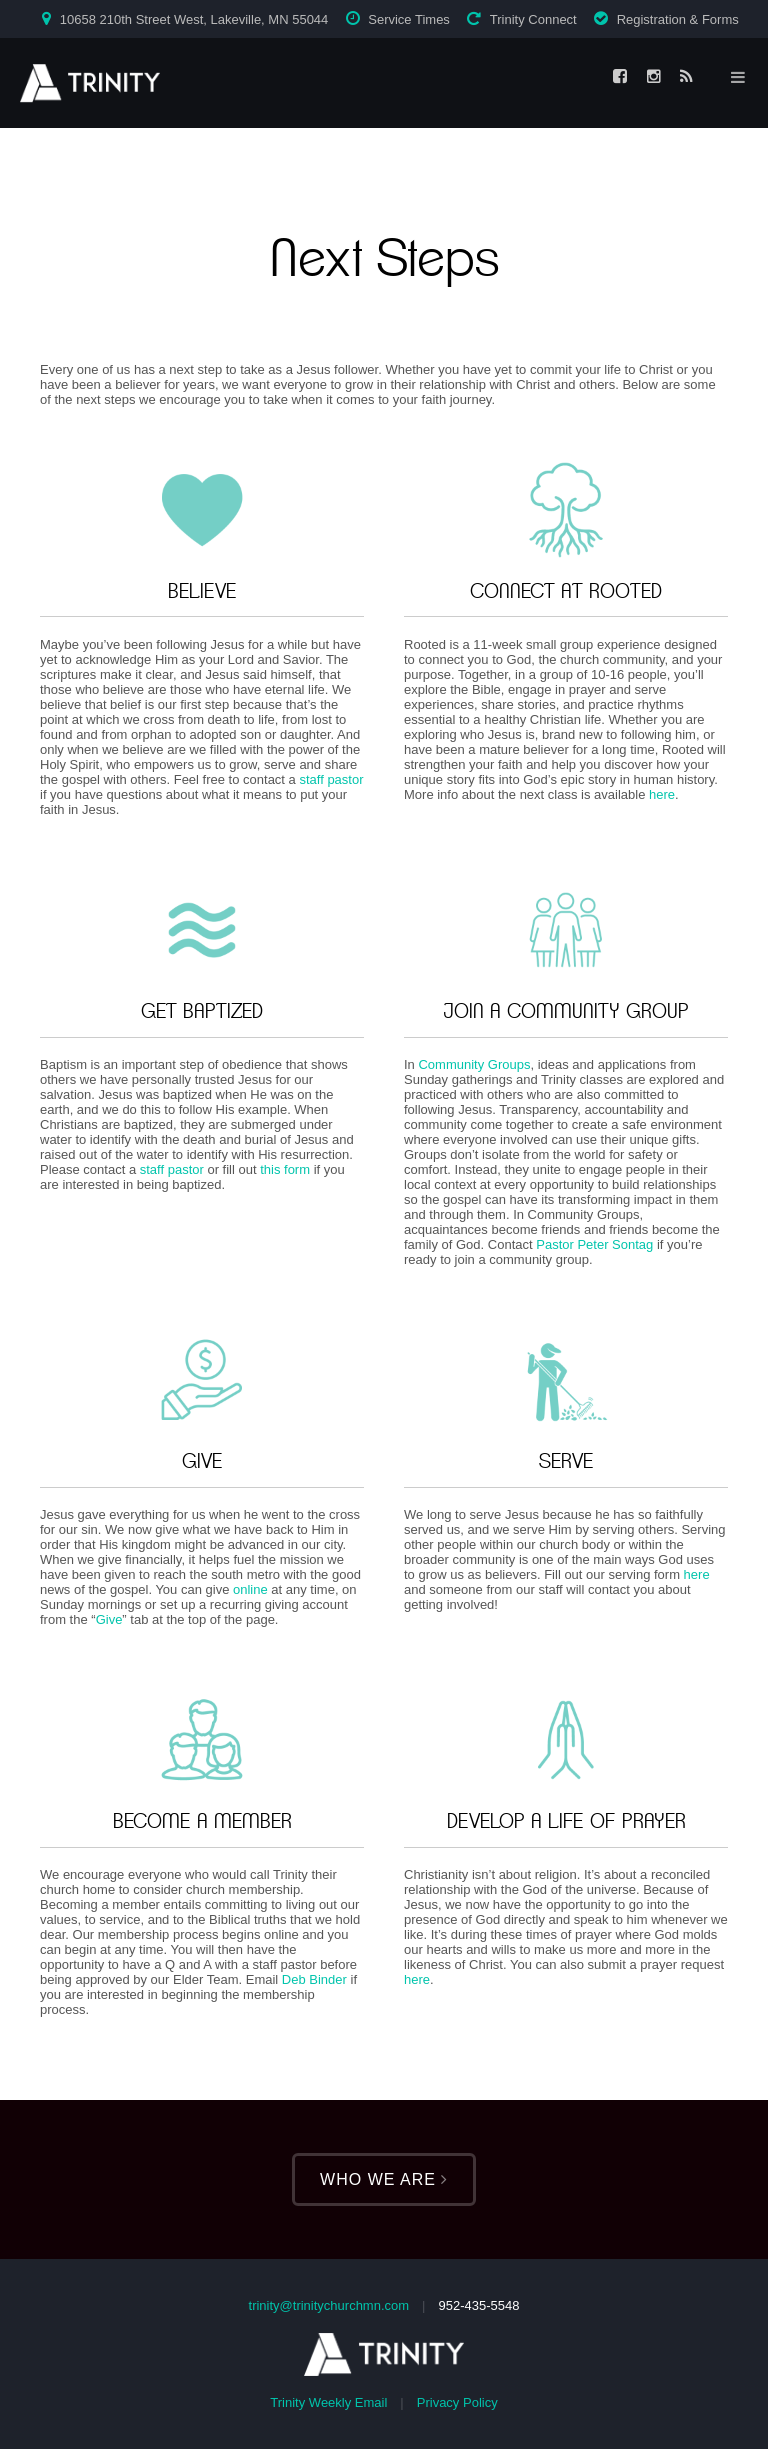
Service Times (409, 19)
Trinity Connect (533, 19)
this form (285, 1169)
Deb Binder (314, 1979)
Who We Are (384, 2179)
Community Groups (474, 1064)
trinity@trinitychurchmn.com (329, 2305)
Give (109, 1619)
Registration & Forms (678, 19)
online (250, 1589)
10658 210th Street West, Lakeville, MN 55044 (194, 19)
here (662, 794)
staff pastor (331, 779)
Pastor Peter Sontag (594, 1244)
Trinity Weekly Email (328, 2402)
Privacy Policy (457, 2402)
